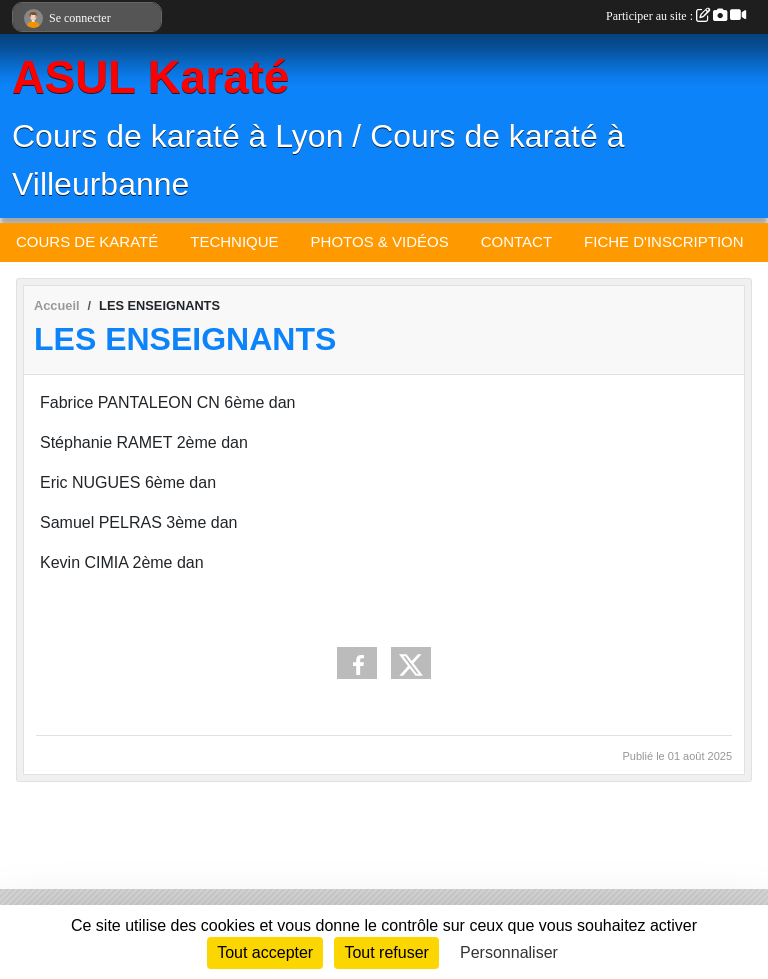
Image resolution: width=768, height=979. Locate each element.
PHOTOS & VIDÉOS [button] (380, 241)
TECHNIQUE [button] (234, 241)
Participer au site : (676, 16)
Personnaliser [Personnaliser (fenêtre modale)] (509, 952)
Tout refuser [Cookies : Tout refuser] (386, 952)
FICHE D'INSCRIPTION (664, 241)
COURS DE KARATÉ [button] (87, 241)
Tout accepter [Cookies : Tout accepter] (265, 952)
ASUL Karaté (150, 77)
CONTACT (516, 241)
